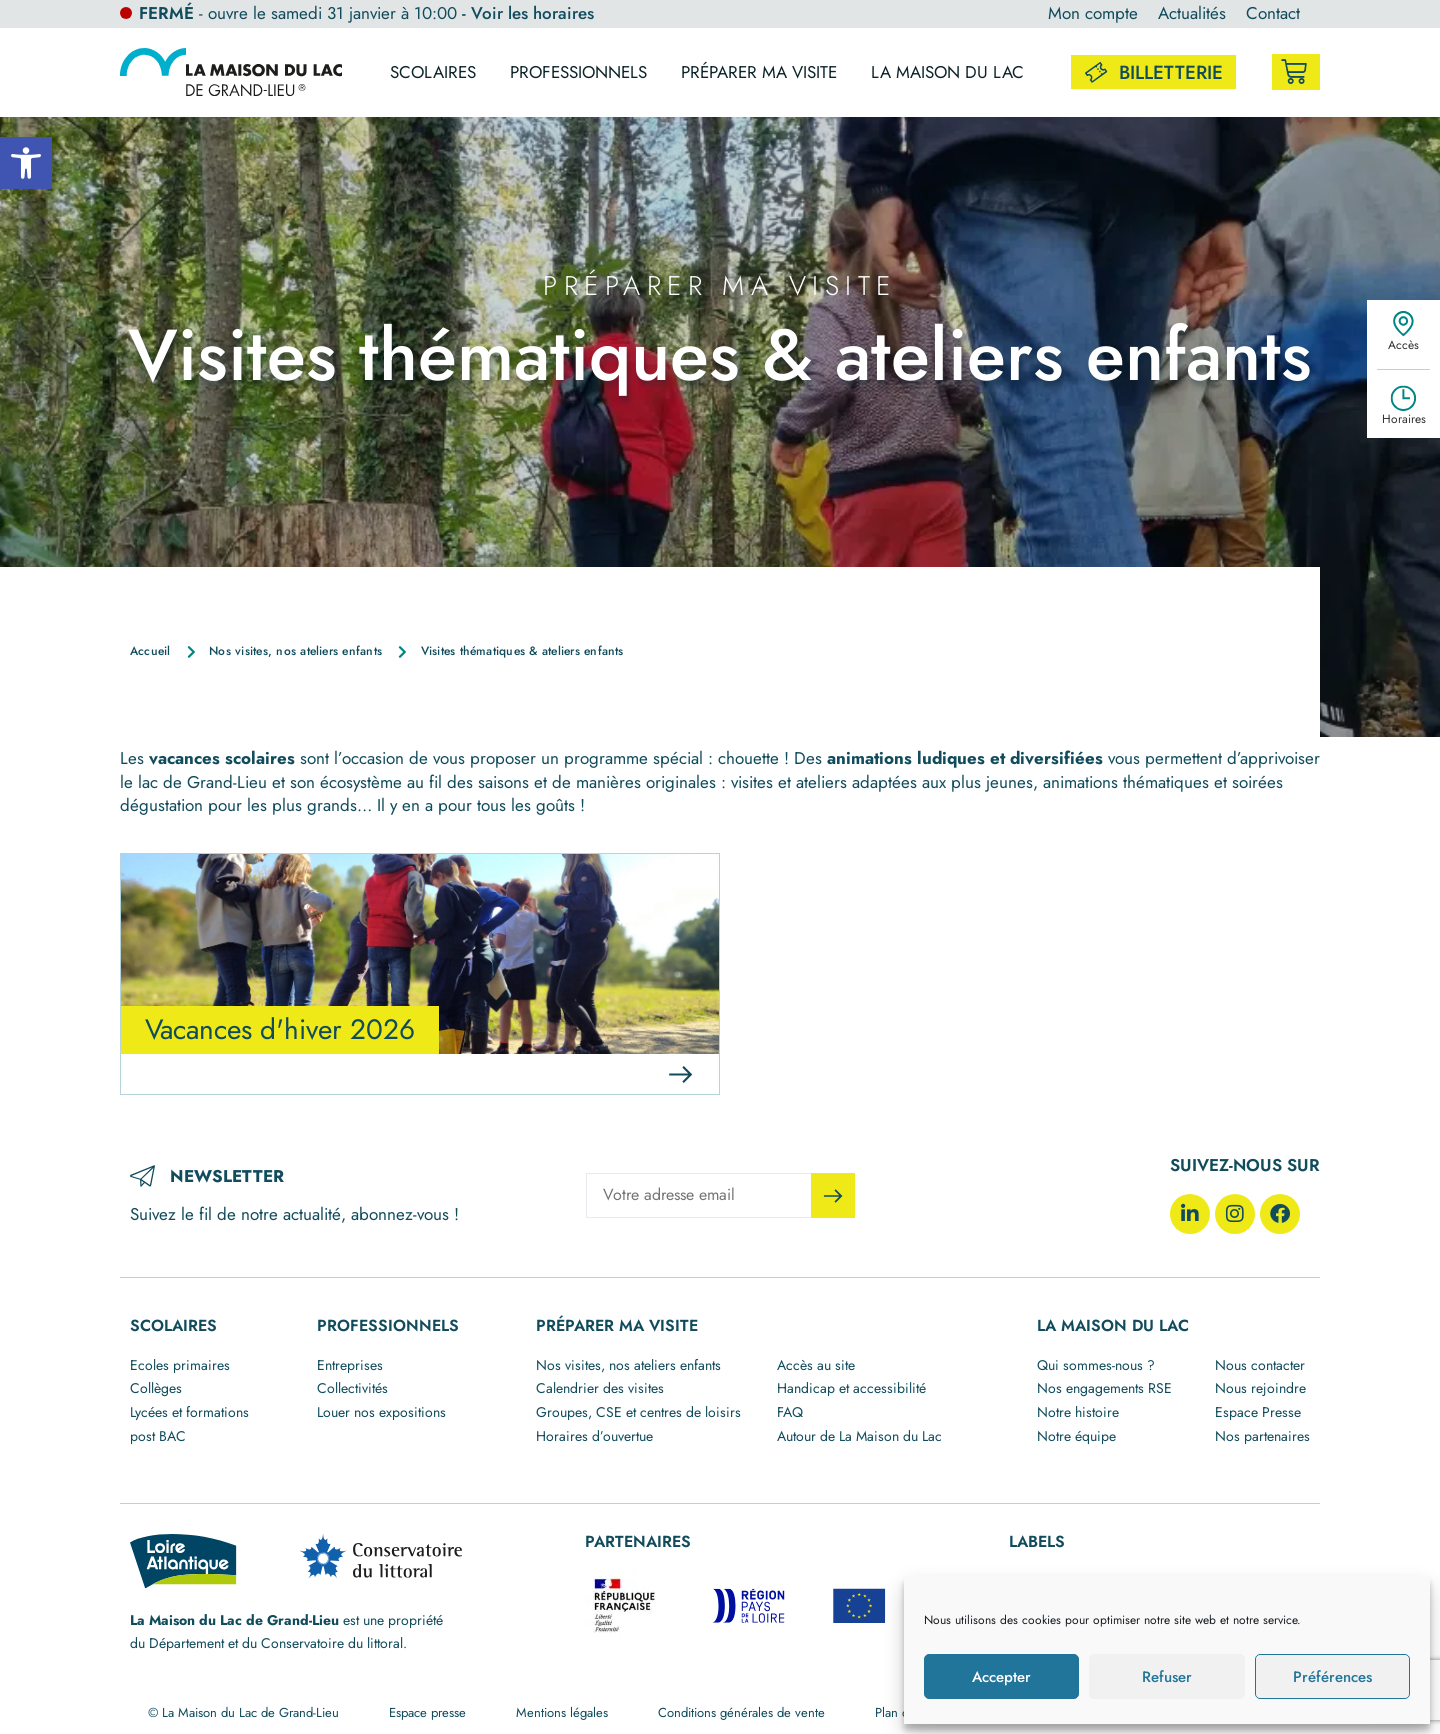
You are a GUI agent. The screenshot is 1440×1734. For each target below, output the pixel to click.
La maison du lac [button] (947, 72)
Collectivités (352, 1388)
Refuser (1167, 1677)
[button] (26, 163)
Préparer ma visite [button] (759, 72)
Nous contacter (1260, 1365)
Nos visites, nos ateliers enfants (628, 1365)
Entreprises (350, 1365)
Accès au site (816, 1365)
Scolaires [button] (433, 72)
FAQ (790, 1412)
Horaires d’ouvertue (594, 1436)
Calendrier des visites (600, 1388)
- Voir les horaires (528, 13)
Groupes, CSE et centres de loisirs (638, 1412)
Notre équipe (1076, 1436)
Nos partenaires (1262, 1436)
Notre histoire (1078, 1412)
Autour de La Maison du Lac (859, 1436)
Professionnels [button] (578, 72)
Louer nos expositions (381, 1412)
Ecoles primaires (180, 1365)
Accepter (1001, 1677)
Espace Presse (1258, 1412)
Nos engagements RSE (1104, 1388)
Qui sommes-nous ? (1096, 1365)
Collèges (156, 1388)
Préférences (1332, 1677)
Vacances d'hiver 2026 (280, 1029)
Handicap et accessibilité (851, 1388)
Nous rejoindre (1260, 1388)
